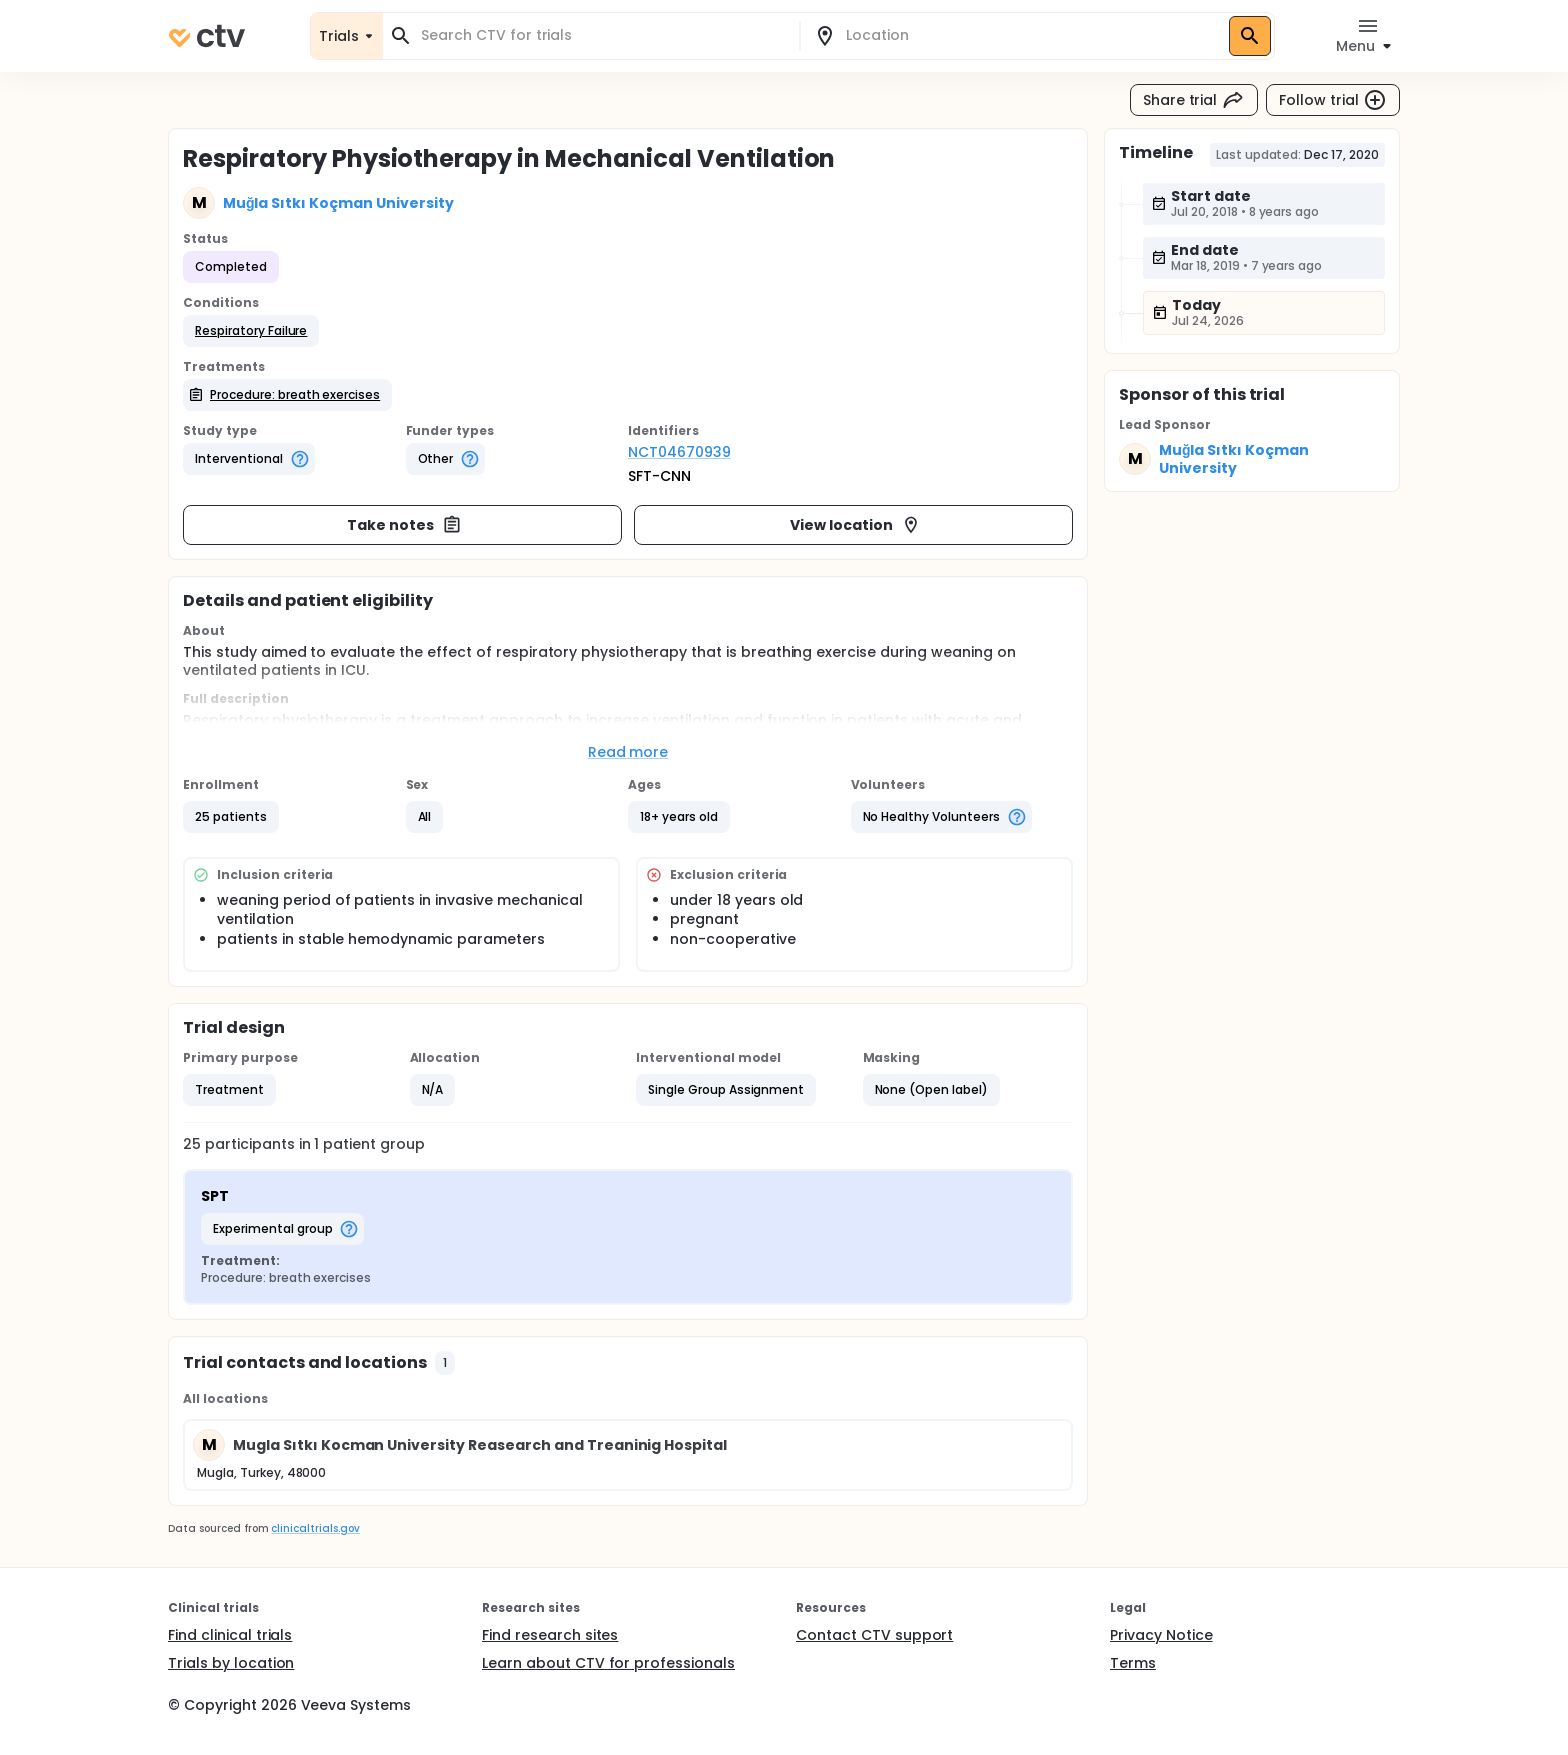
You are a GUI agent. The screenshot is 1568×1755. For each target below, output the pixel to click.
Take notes (404, 525)
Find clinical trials (230, 1635)
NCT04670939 (679, 452)
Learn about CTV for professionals (608, 1663)
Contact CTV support (874, 1635)
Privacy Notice (1161, 1635)
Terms (1133, 1663)
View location (855, 525)
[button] (251, 331)
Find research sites (550, 1635)
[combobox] (603, 35)
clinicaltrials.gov (315, 1528)
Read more (628, 752)
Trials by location (231, 1663)
